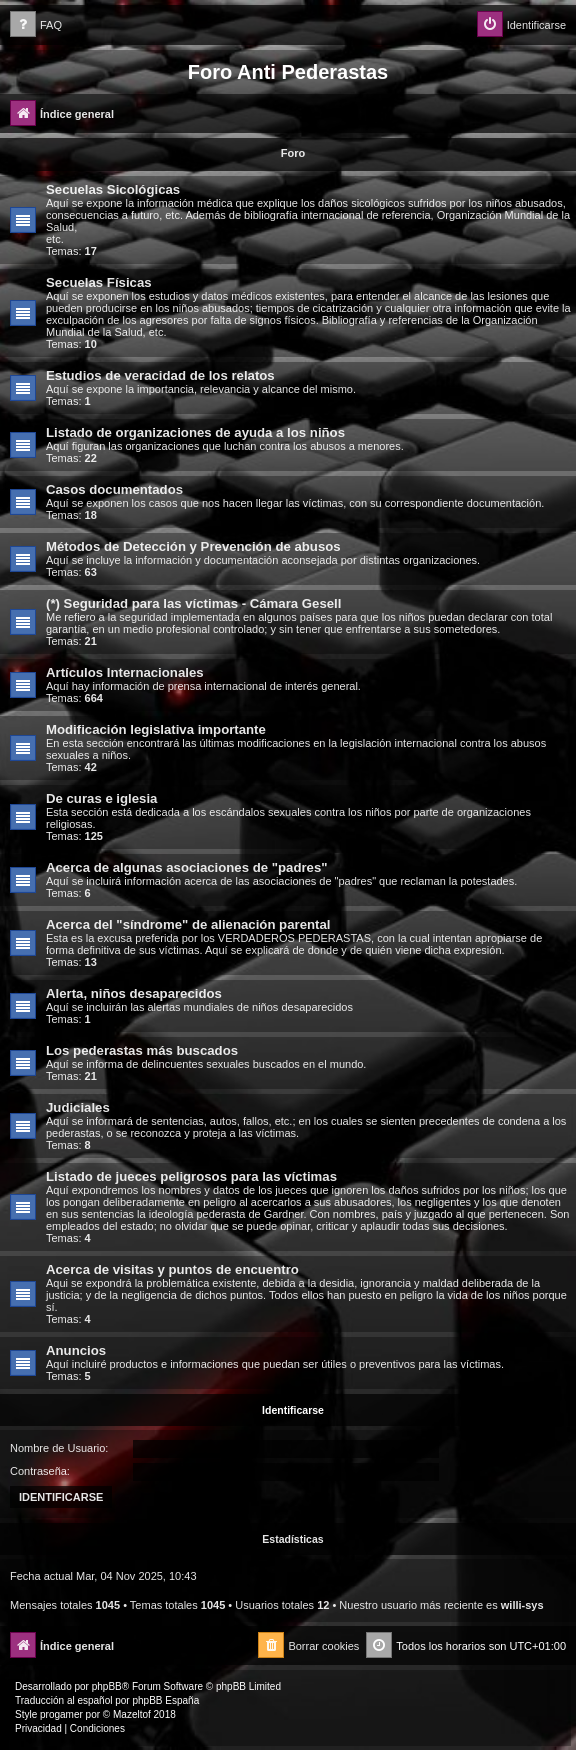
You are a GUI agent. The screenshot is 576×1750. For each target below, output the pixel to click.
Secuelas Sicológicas (113, 189)
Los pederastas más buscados (142, 1050)
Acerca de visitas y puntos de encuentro (172, 1269)
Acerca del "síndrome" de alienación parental (188, 924)
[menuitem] (36, 25)
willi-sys (522, 1605)
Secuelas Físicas (99, 282)
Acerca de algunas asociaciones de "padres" (187, 867)
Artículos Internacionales (125, 672)
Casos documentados (114, 489)
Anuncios (76, 1350)
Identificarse (293, 1410)
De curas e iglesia (101, 798)
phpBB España (165, 1700)
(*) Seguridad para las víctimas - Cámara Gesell (193, 603)
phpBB (107, 1686)
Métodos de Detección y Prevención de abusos (193, 546)
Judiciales (78, 1107)
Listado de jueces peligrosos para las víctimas (191, 1176)
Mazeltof (132, 1714)
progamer (61, 1714)
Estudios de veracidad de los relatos (160, 375)
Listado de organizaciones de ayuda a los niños (195, 432)
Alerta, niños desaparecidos (134, 993)
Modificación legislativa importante (156, 729)
